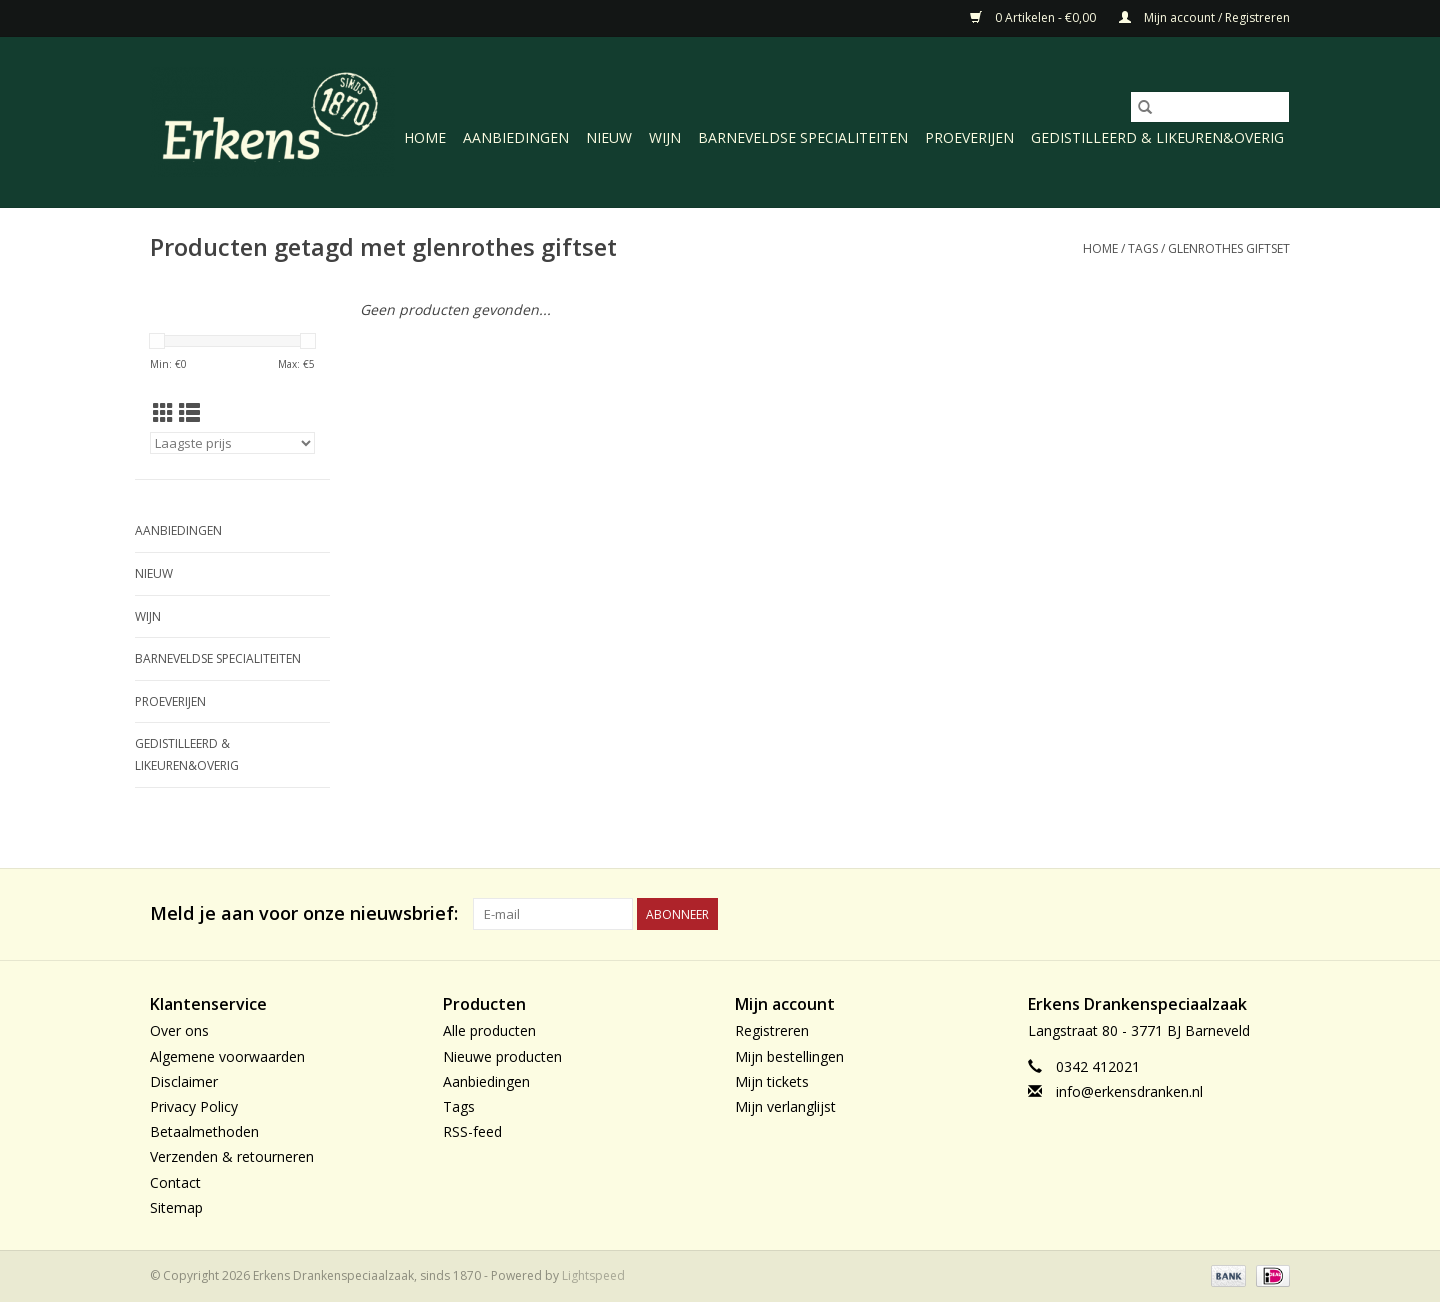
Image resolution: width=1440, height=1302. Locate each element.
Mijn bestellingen (789, 1056)
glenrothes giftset (1229, 248)
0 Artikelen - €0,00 (1034, 17)
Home (425, 137)
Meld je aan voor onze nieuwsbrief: (304, 913)
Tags (1143, 248)
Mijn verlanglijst (785, 1106)
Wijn (665, 137)
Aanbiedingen (516, 137)
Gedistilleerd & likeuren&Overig (1157, 137)
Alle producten (489, 1030)
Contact (175, 1182)
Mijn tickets (772, 1081)
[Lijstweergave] (189, 413)
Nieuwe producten (502, 1056)
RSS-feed (472, 1131)
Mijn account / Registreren (1204, 17)
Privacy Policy (194, 1106)
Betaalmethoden (204, 1131)
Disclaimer (184, 1081)
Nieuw (609, 137)
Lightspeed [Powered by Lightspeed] (593, 1275)
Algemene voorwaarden (227, 1056)
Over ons (179, 1030)
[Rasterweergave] (163, 413)
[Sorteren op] (232, 443)
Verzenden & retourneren (232, 1156)
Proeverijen (969, 137)
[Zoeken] (1210, 107)
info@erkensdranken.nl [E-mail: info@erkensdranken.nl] (1129, 1091)
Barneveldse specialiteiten (803, 137)
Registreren (772, 1030)
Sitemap (176, 1207)
